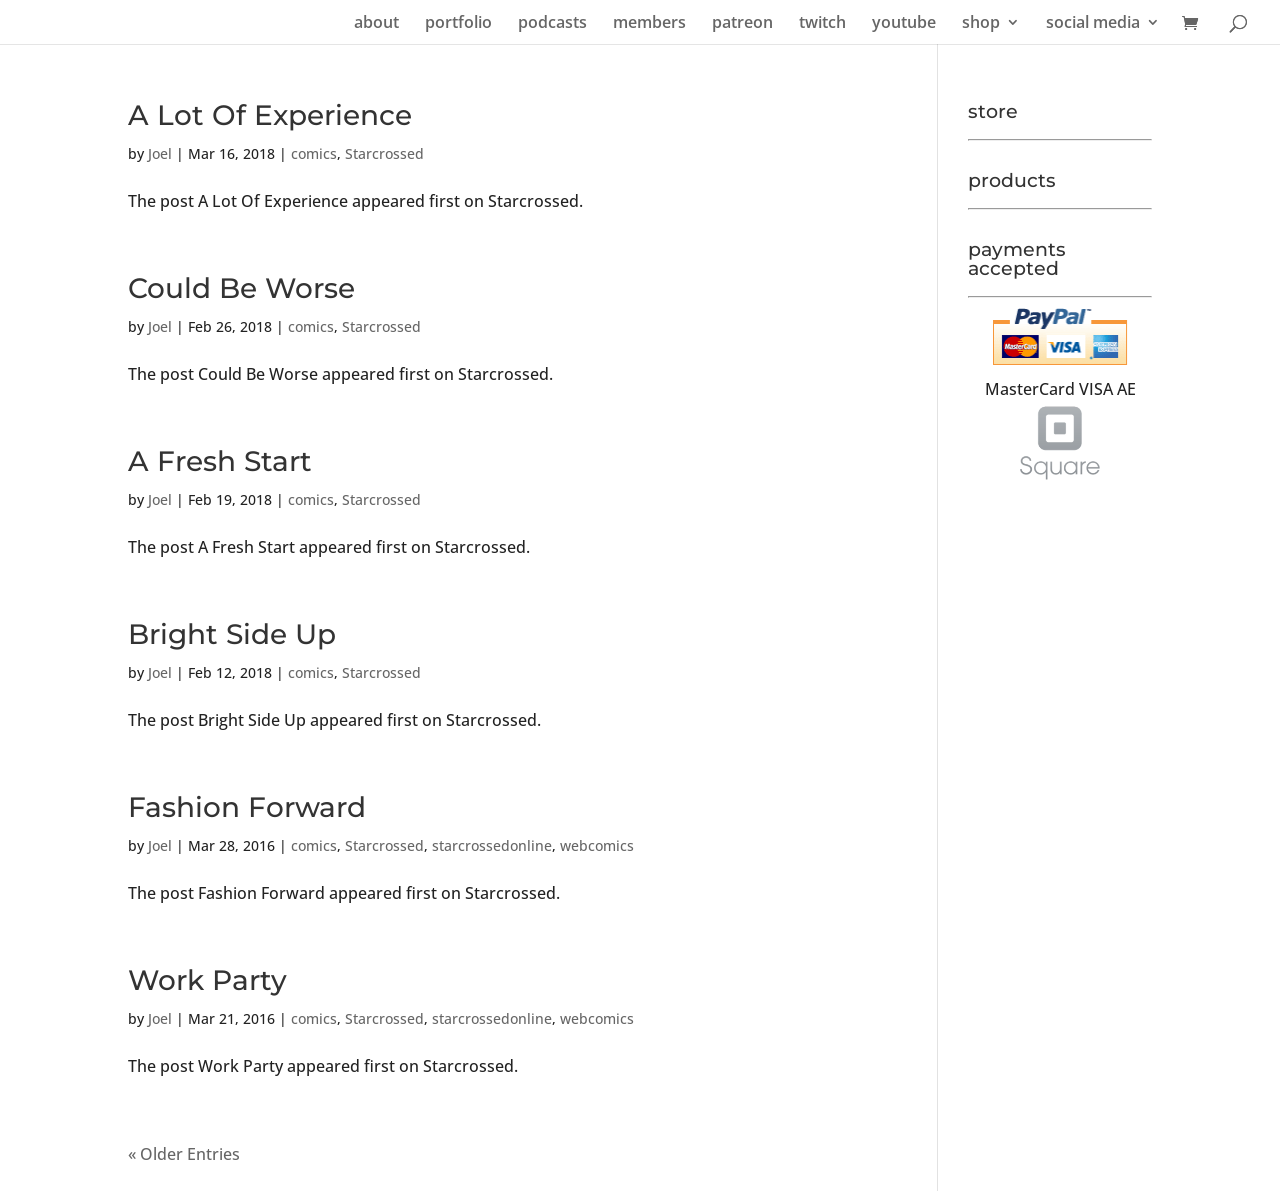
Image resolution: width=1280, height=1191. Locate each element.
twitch (822, 24)
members (649, 24)
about (376, 24)
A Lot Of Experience (270, 115)
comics (314, 153)
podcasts (552, 24)
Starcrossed (384, 153)
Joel (160, 153)
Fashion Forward (247, 807)
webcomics (597, 845)
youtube (904, 24)
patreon (742, 24)
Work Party (207, 980)
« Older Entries (184, 1154)
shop (981, 24)
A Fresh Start (220, 461)
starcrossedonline (492, 845)
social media (1093, 24)
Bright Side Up (232, 634)
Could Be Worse (241, 288)
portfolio (458, 24)
